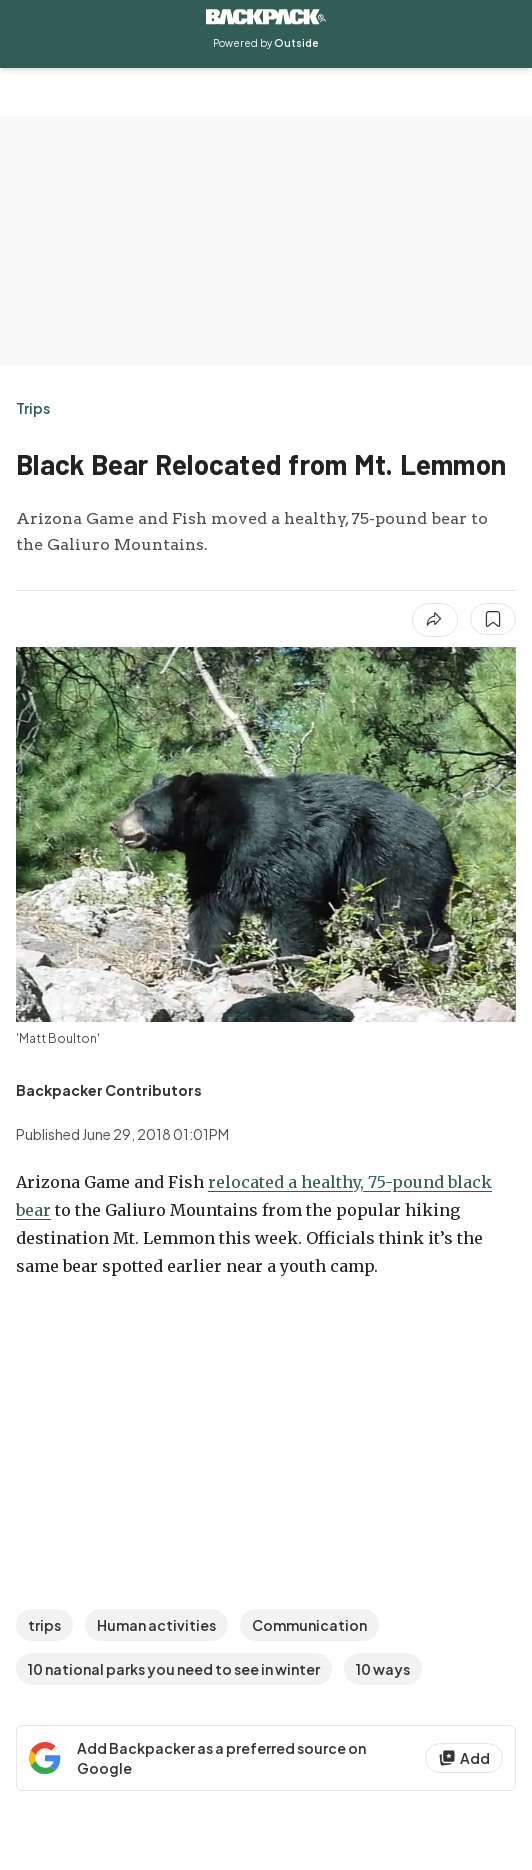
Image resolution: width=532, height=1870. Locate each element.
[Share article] (435, 620)
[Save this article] (493, 619)
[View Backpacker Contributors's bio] (109, 1090)
